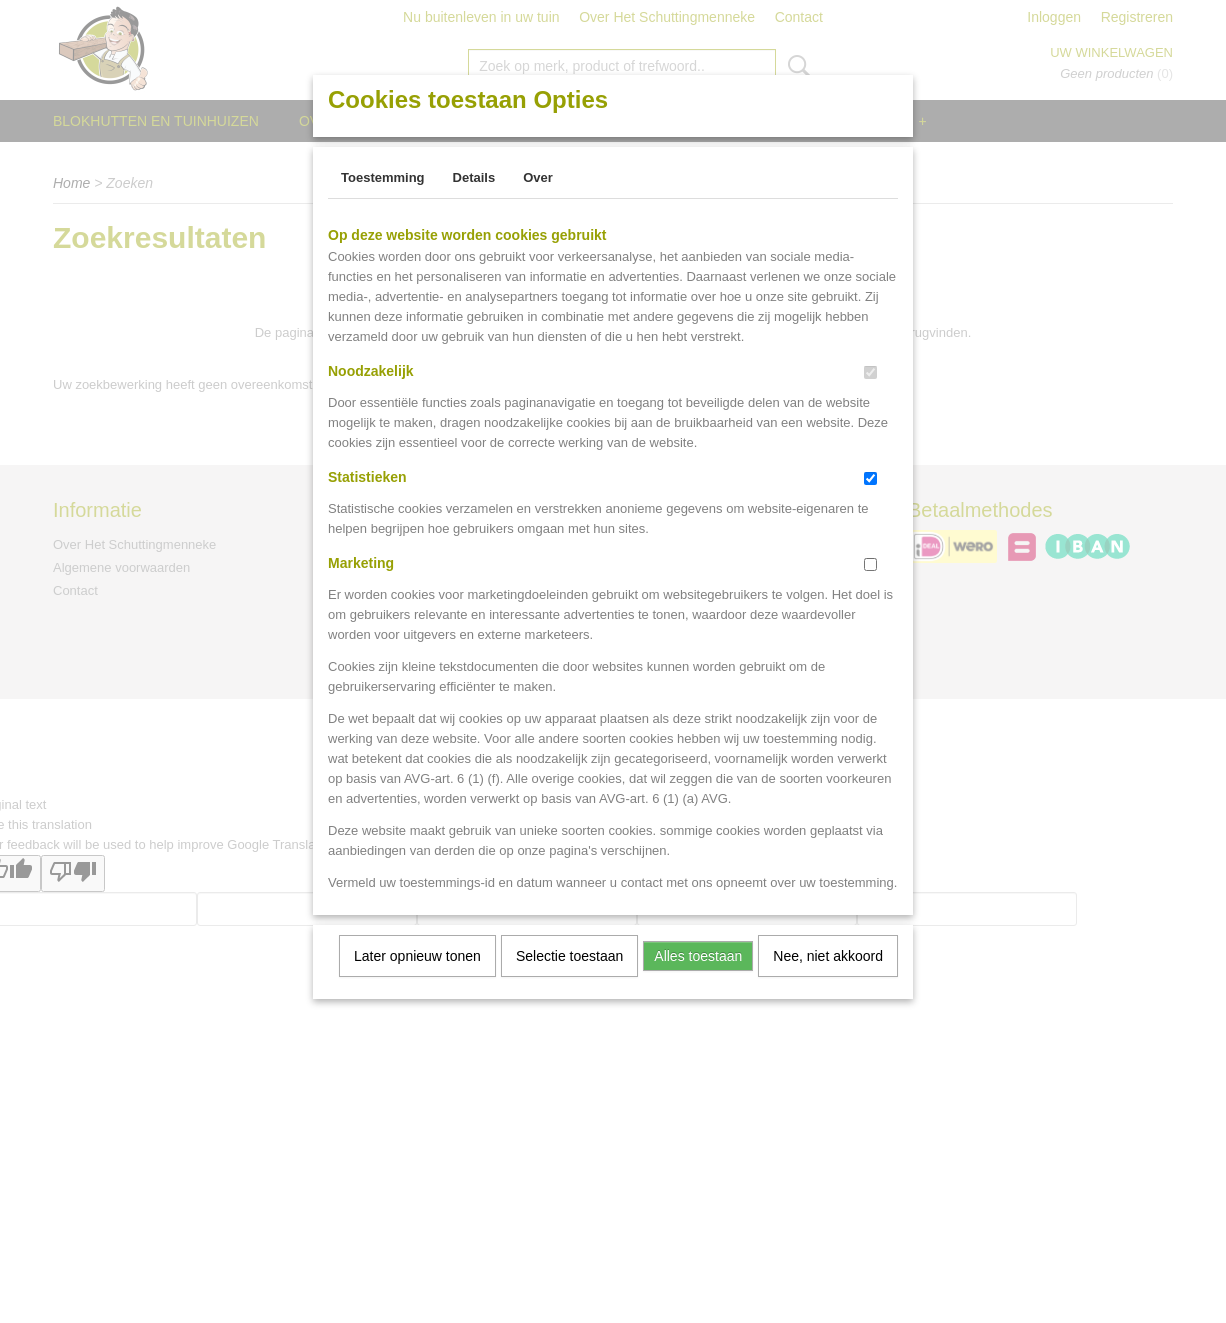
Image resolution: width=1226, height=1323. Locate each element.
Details (474, 177)
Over (538, 177)
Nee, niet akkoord (828, 956)
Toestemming (383, 177)
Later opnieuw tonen (417, 956)
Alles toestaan (698, 956)
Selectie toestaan (569, 956)
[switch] (870, 372)
